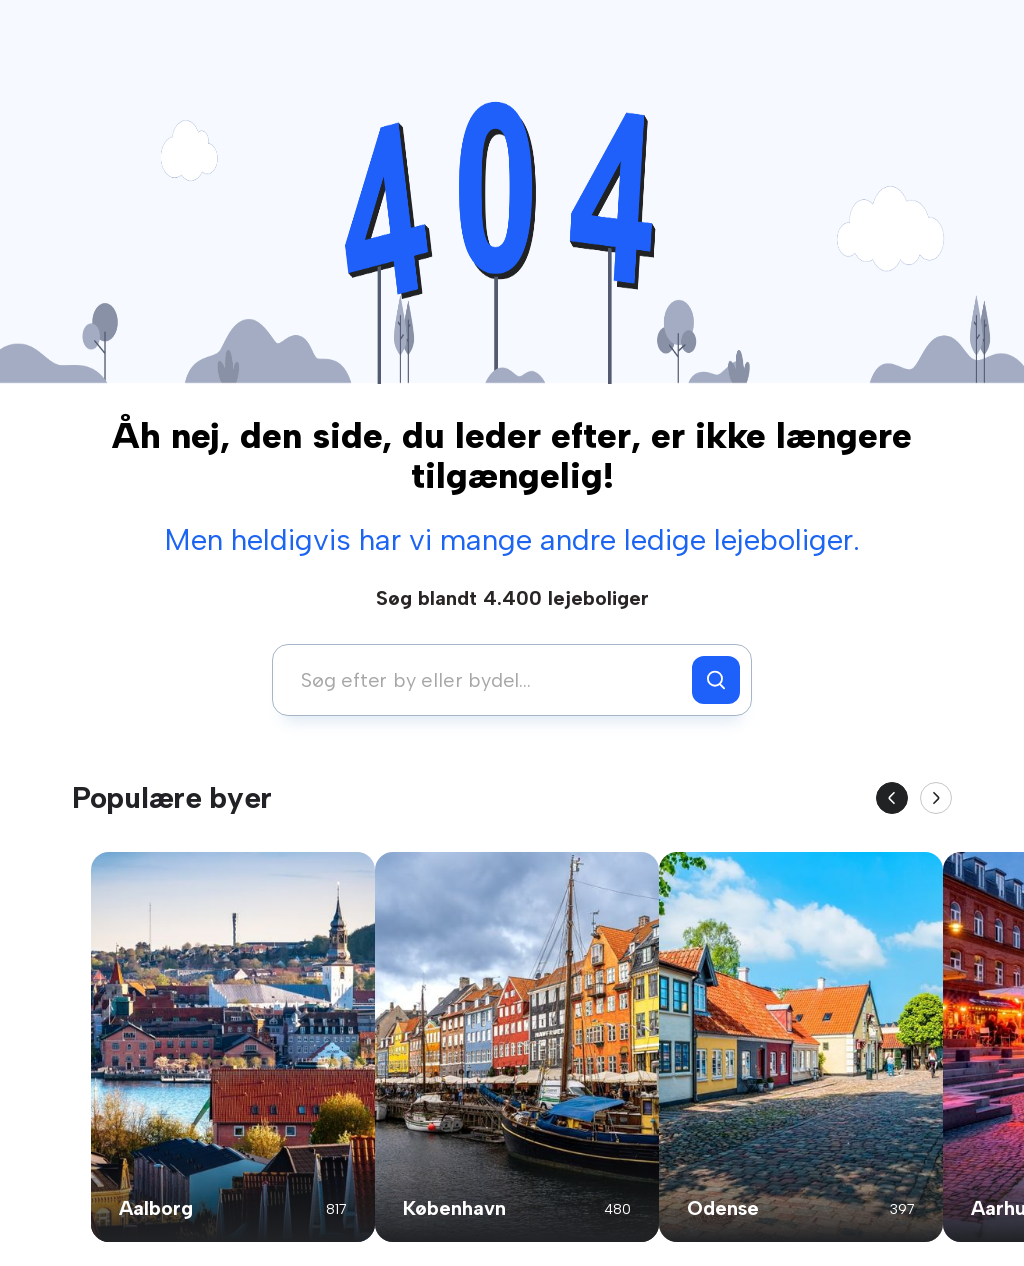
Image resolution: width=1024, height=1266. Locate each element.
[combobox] (487, 680)
